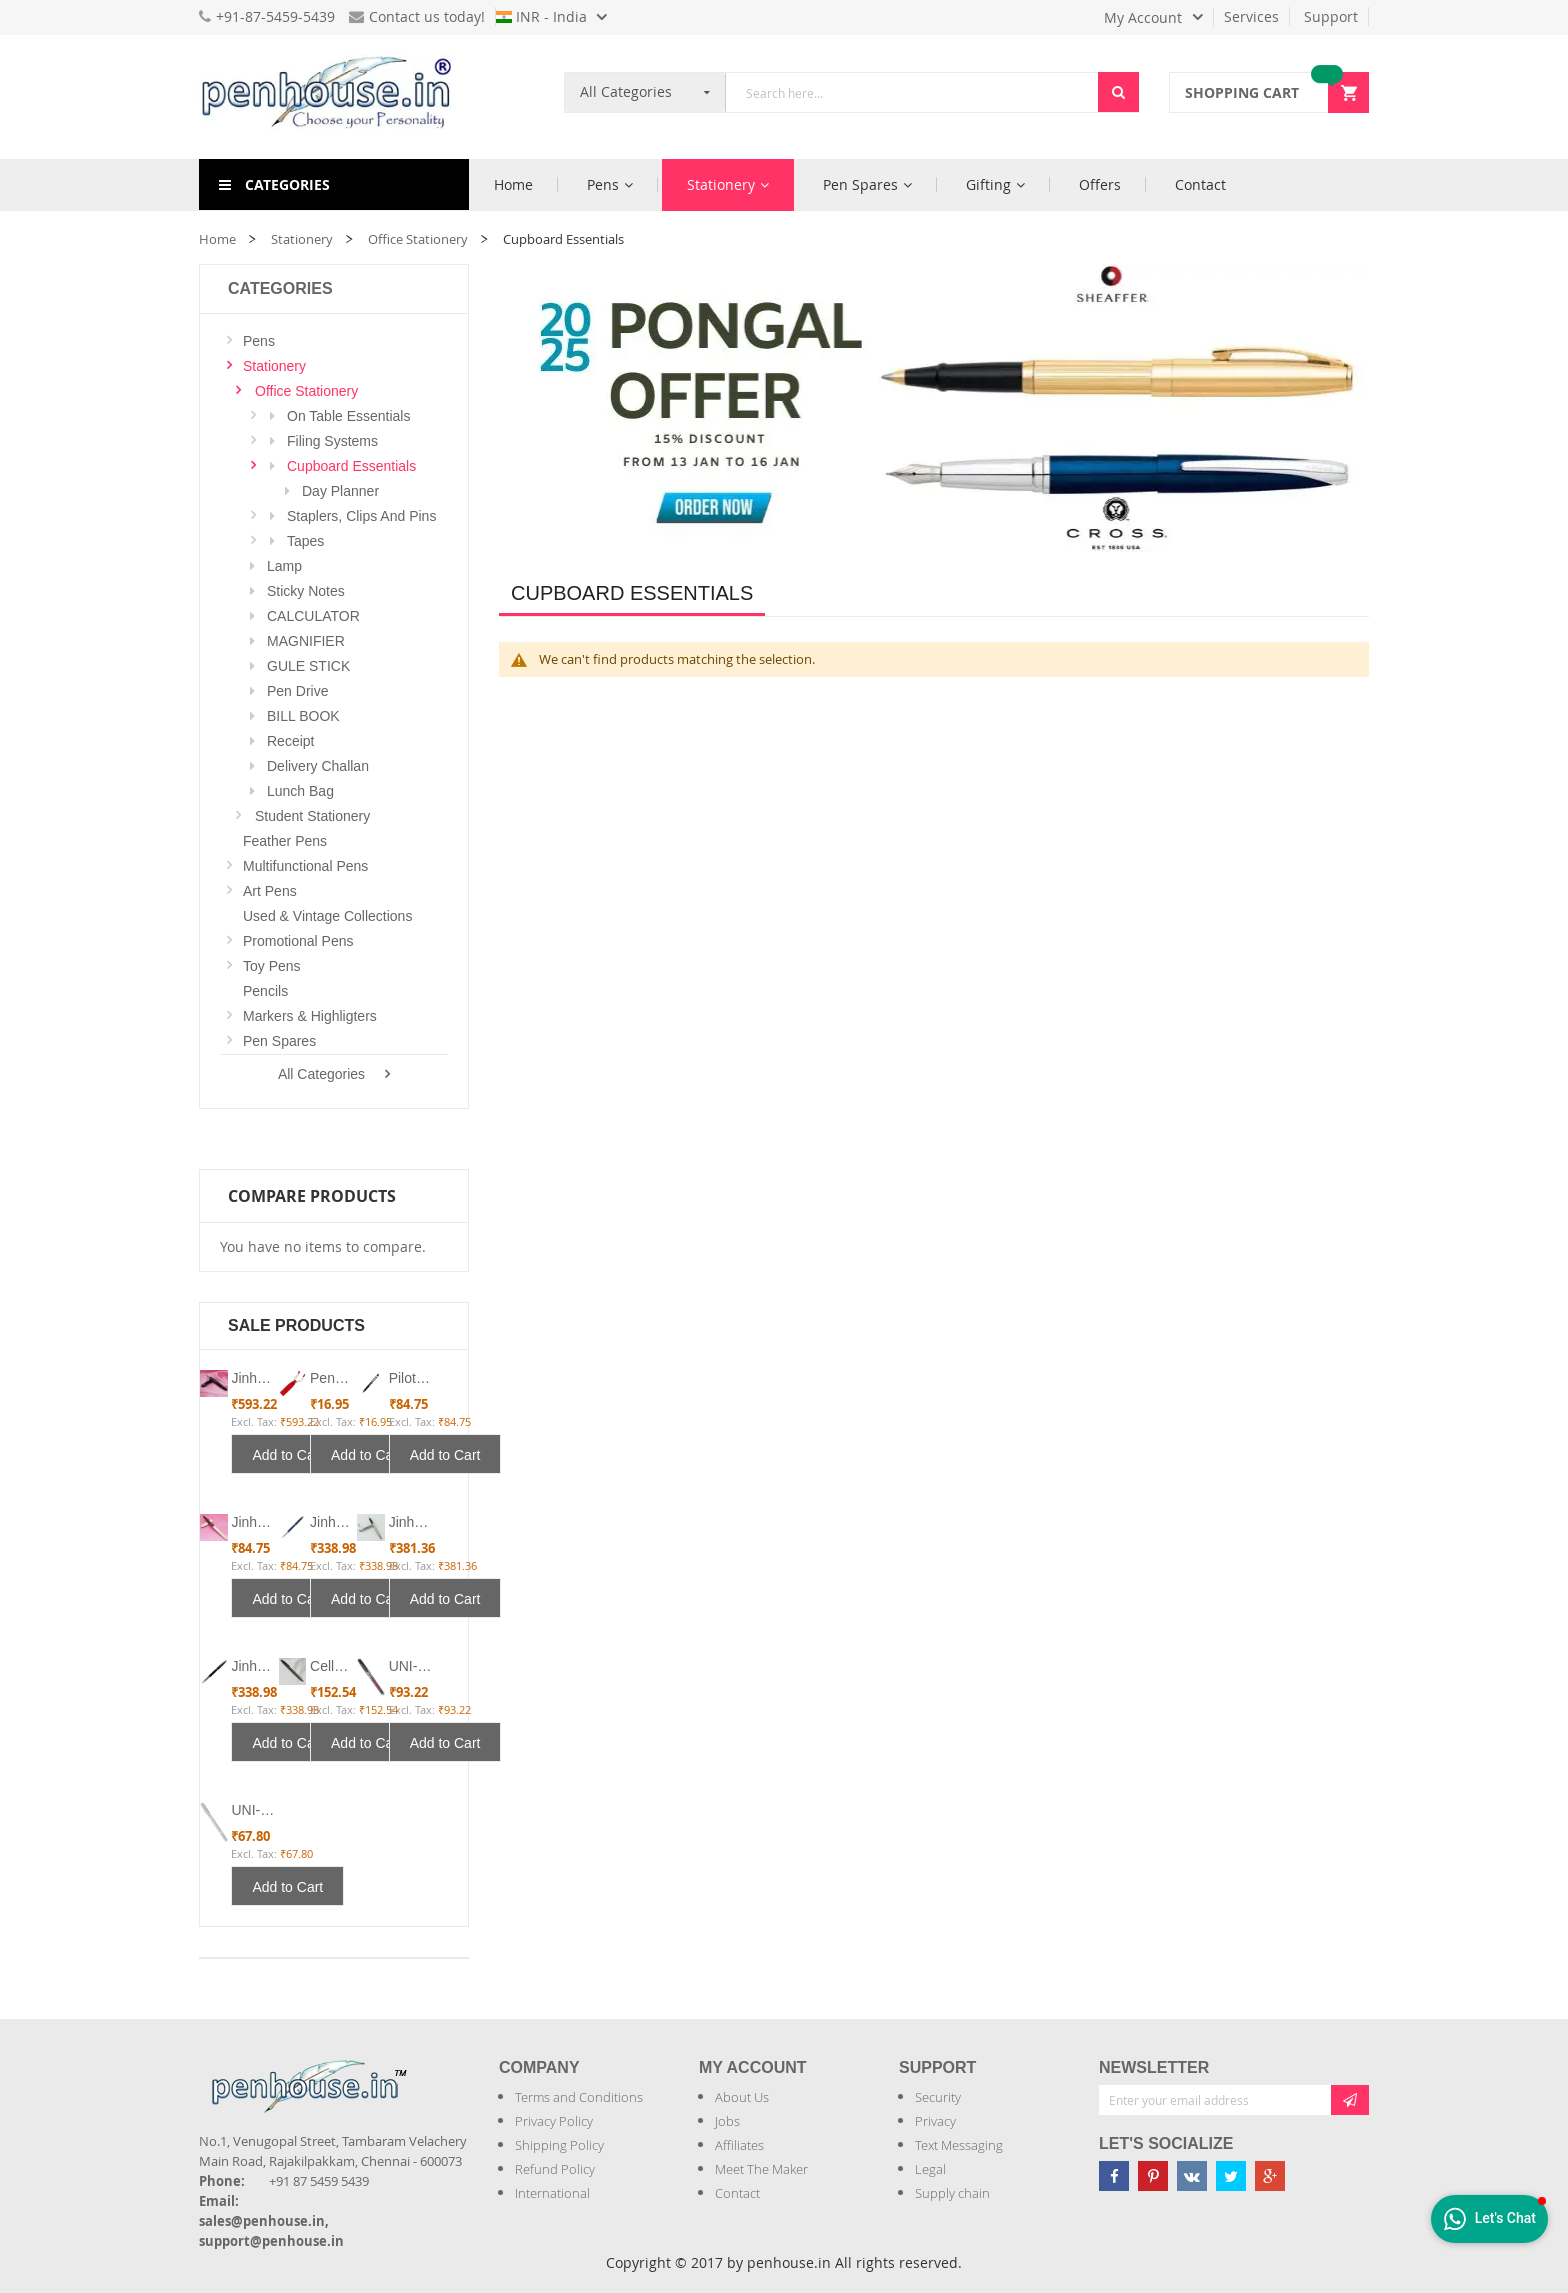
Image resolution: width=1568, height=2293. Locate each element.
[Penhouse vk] (1192, 2176)
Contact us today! (417, 16)
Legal (930, 2169)
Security (938, 2097)
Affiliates (739, 2145)
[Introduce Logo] (418, 2069)
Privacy (935, 2121)
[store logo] (334, 97)
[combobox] (912, 92)
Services (1251, 16)
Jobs (727, 2121)
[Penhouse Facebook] (1114, 2176)
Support (1331, 16)
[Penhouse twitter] (1231, 2176)
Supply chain (952, 2193)
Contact (737, 2193)
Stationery (302, 239)
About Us (742, 2097)
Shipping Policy (559, 2145)
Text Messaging (959, 2145)
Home (217, 239)
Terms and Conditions (579, 2097)
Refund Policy (555, 2169)
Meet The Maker (761, 2169)
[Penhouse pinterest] (1153, 2176)
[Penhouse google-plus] (1270, 2176)
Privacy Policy (554, 2121)
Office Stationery (418, 239)
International (552, 2193)
